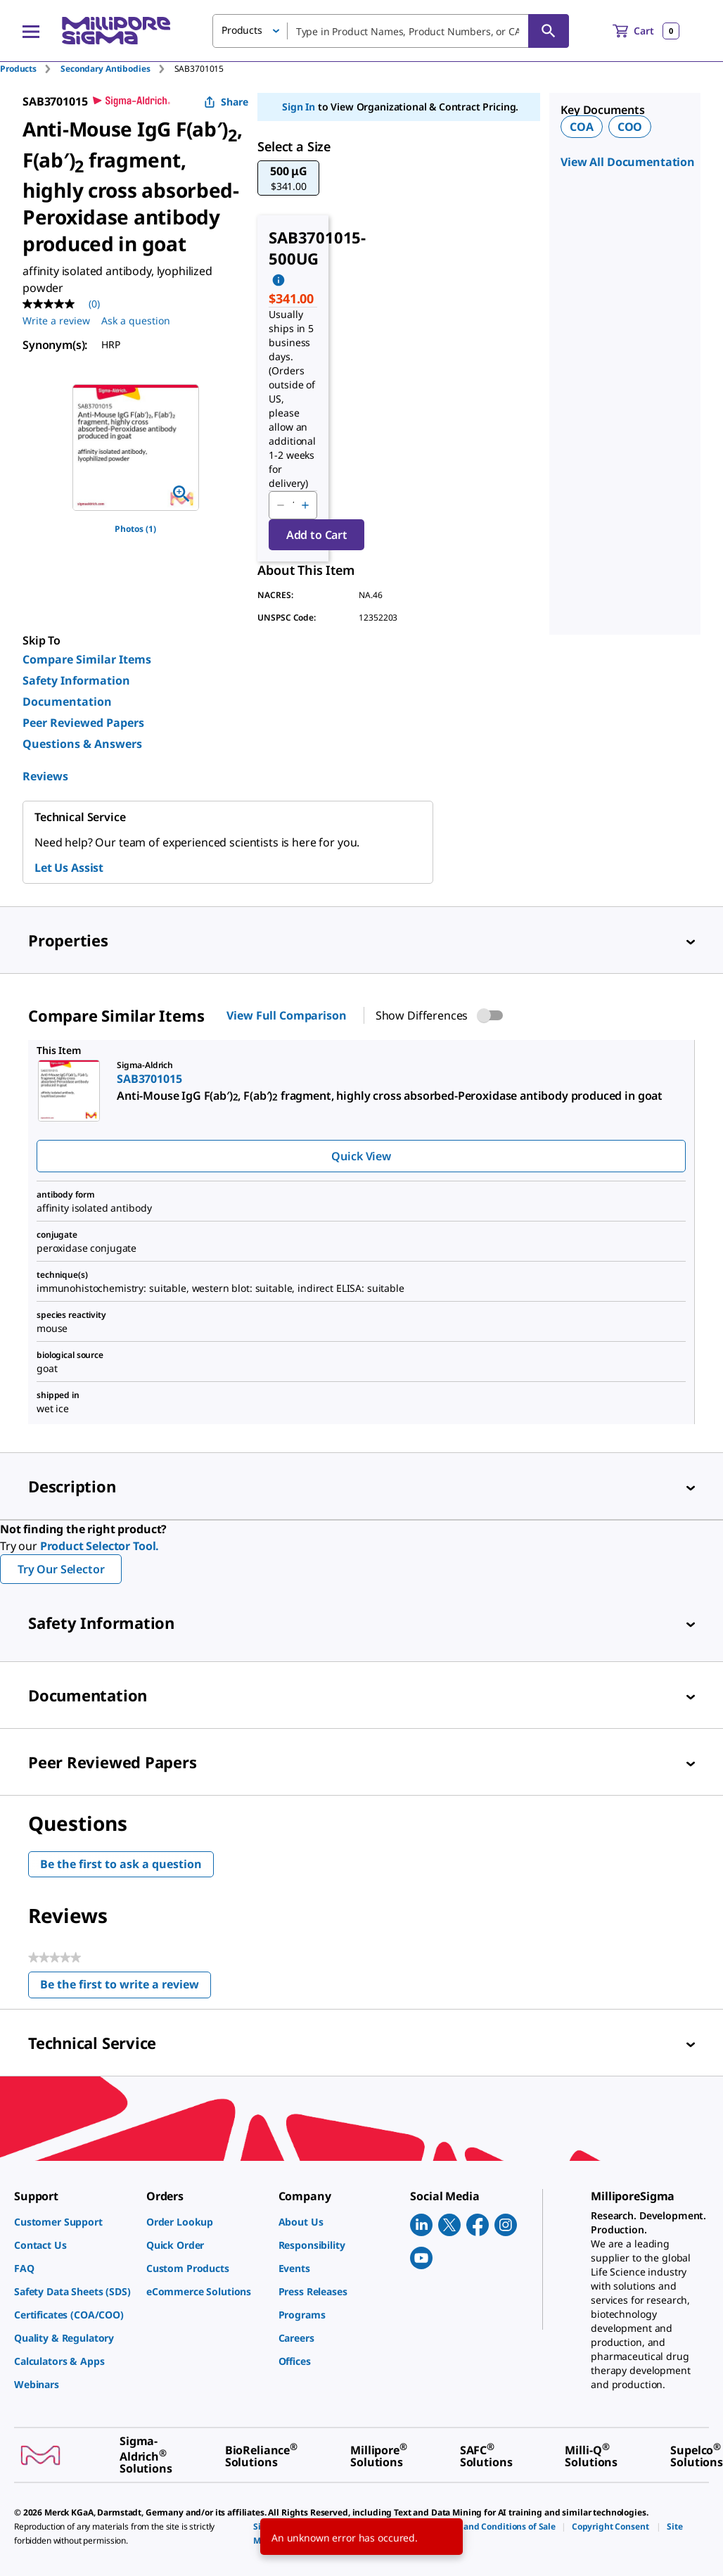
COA (582, 126)
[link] (73, 2221)
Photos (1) (135, 529)
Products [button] (242, 30)
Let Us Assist (68, 868)
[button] (288, 178)
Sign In (298, 106)
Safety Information (76, 680)
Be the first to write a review (125, 1987)
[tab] (30, 68)
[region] (135, 447)
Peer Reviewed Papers (83, 722)
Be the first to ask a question (121, 1864)
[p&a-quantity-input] (292, 505)
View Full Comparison (286, 1015)
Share (226, 101)
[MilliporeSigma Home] (116, 30)
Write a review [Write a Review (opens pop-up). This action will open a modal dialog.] (56, 320)
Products (18, 69)
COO (630, 126)
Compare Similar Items (87, 659)
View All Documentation (628, 162)
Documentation (67, 701)
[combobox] (390, 31)
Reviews (45, 776)
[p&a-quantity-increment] (305, 505)
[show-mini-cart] (646, 31)
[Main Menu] (31, 31)
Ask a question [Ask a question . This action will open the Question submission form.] (135, 320)
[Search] (548, 31)
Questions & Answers (82, 743)
